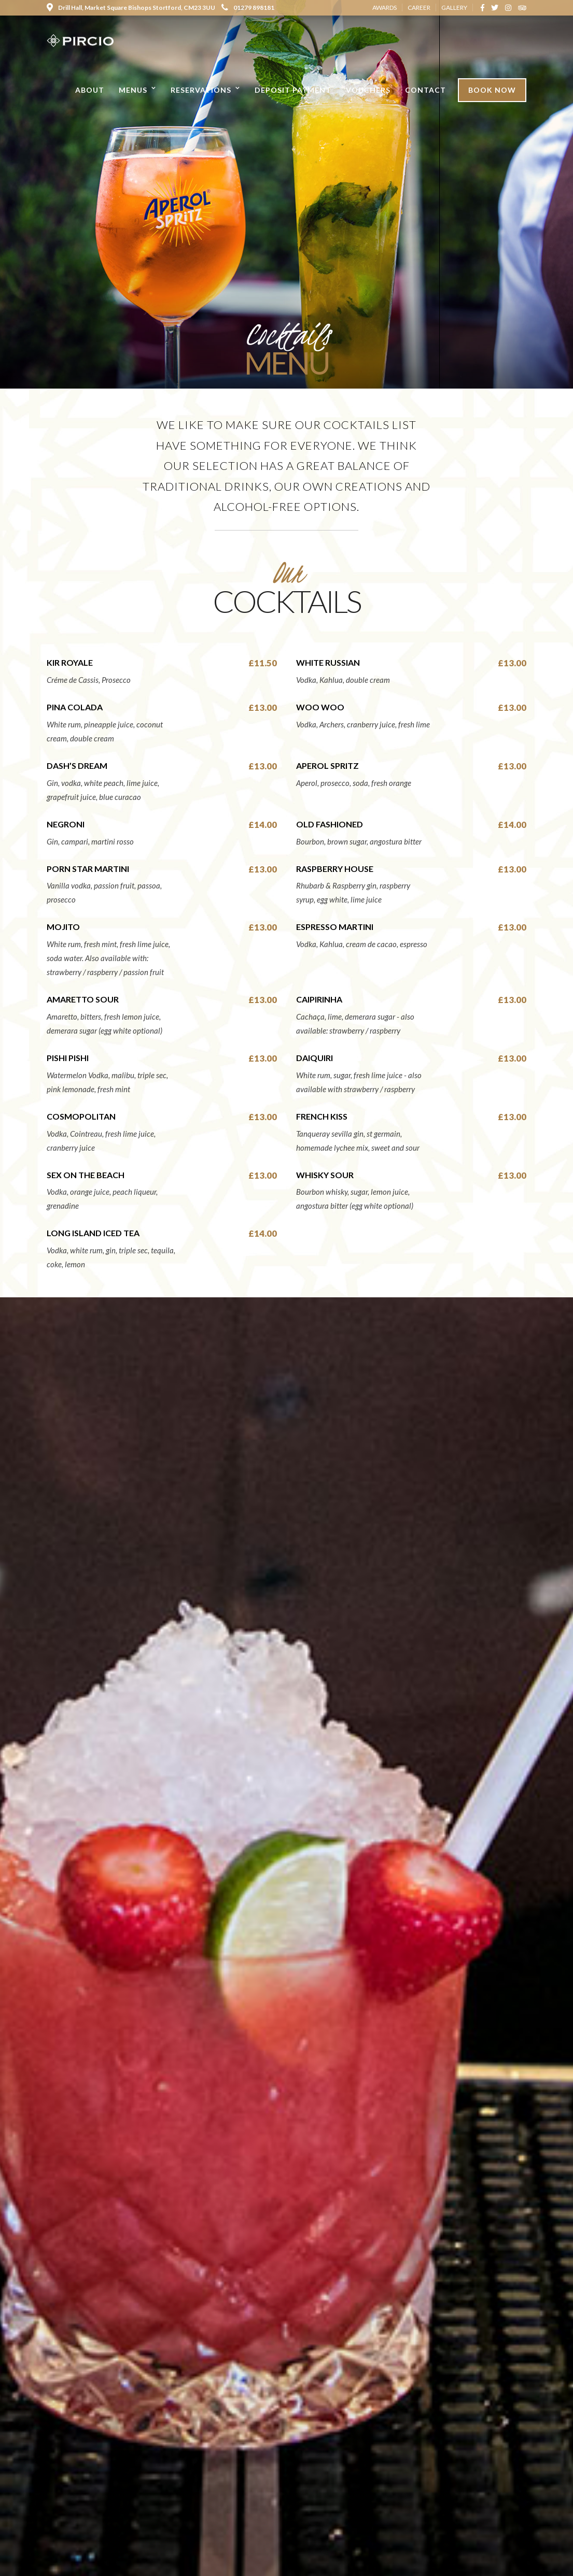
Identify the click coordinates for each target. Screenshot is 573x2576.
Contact (425, 89)
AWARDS (384, 7)
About (89, 89)
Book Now (492, 89)
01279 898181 (247, 7)
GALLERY (454, 7)
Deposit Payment (293, 89)
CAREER (419, 7)
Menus (133, 89)
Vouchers (368, 89)
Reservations (201, 89)
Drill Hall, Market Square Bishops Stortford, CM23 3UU (131, 7)
